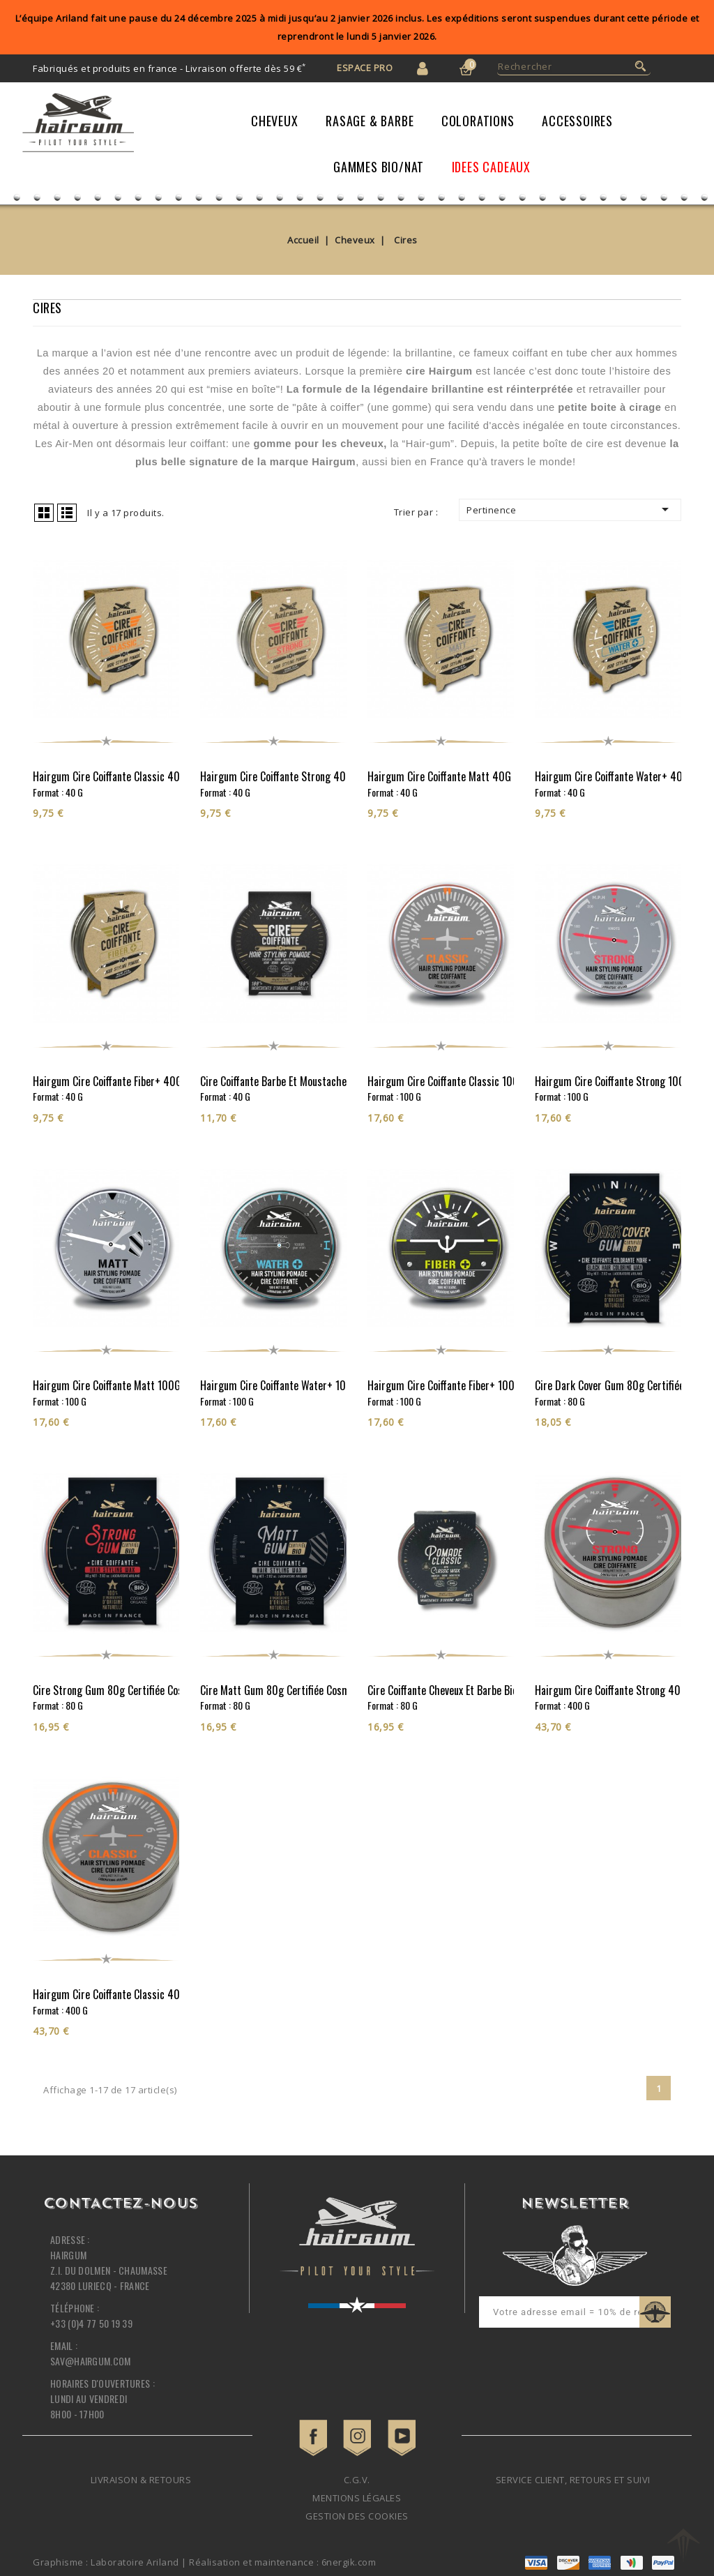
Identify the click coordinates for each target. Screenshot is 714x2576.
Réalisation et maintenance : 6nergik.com (282, 2562)
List (67, 512)
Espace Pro (365, 67)
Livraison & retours (141, 2479)
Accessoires (577, 121)
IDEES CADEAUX (491, 167)
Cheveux (274, 121)
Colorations (478, 121)
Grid (44, 512)
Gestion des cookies (357, 2516)
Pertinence (570, 509)
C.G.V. (357, 2479)
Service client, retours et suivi (573, 2479)
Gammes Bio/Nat (378, 167)
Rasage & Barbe (369, 121)
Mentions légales (356, 2498)
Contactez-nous (120, 2204)
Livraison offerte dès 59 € (245, 68)
